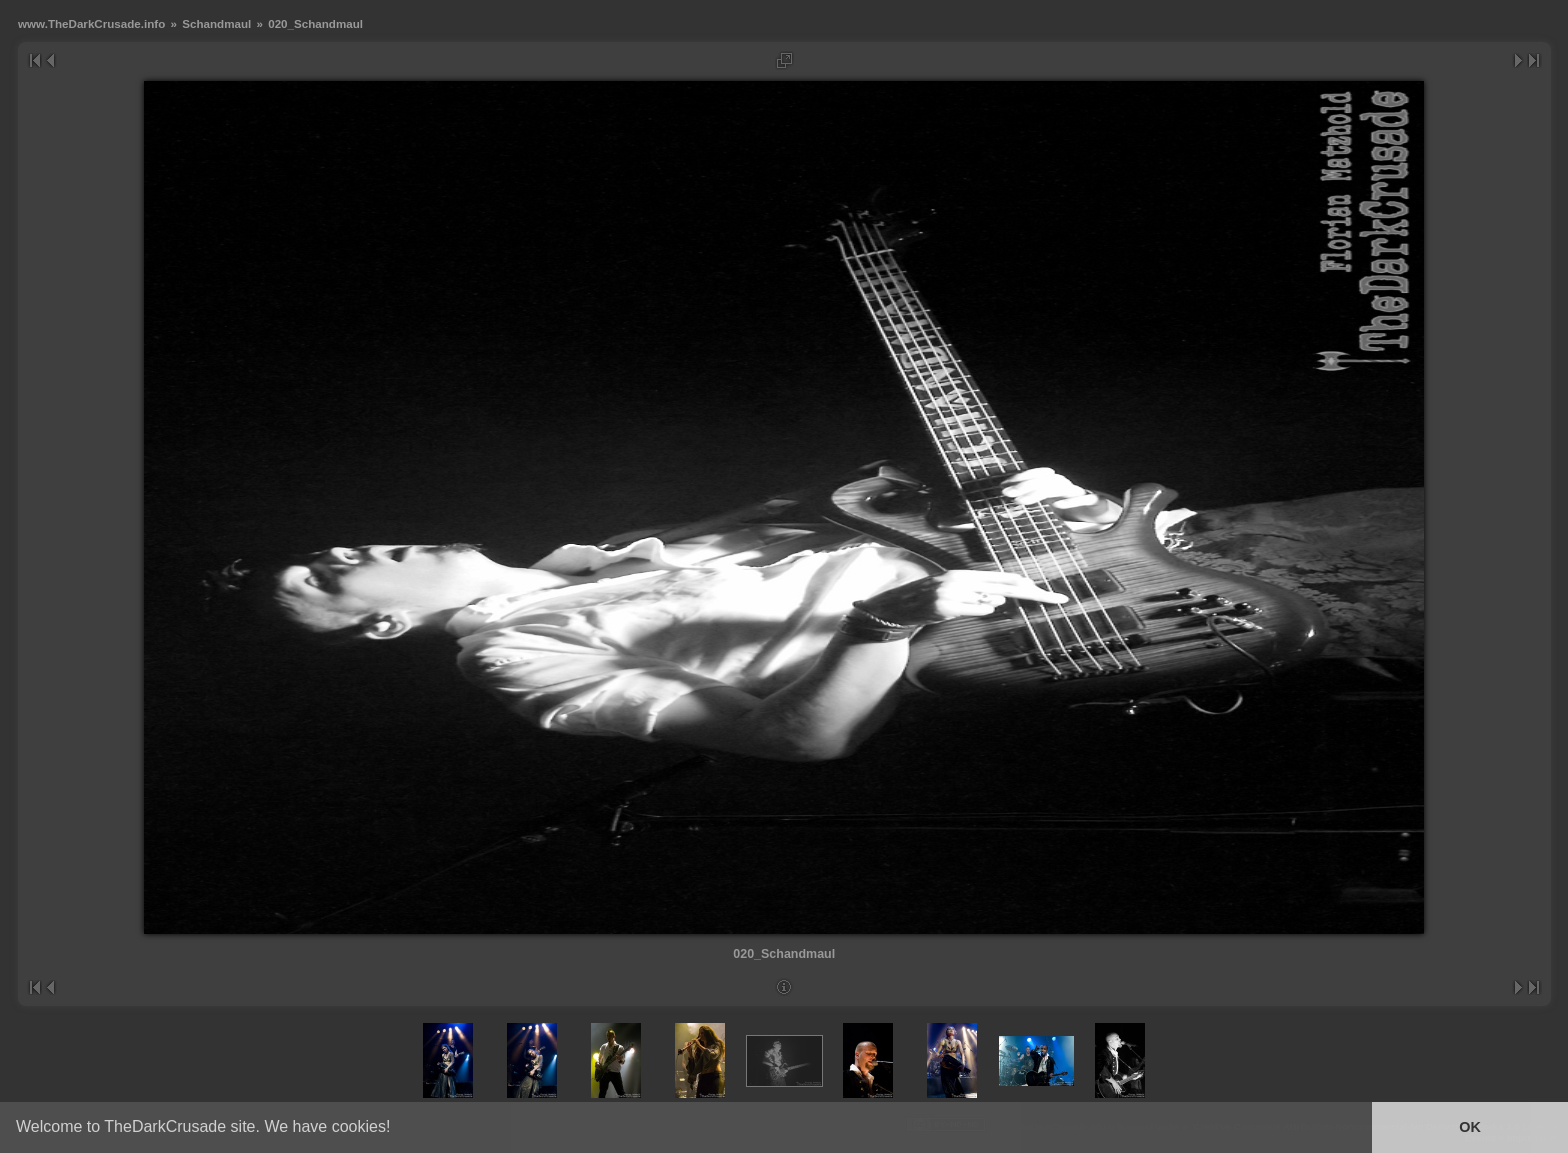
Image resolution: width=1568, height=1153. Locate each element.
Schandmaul (216, 23)
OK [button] (1470, 1127)
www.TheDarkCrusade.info (91, 23)
